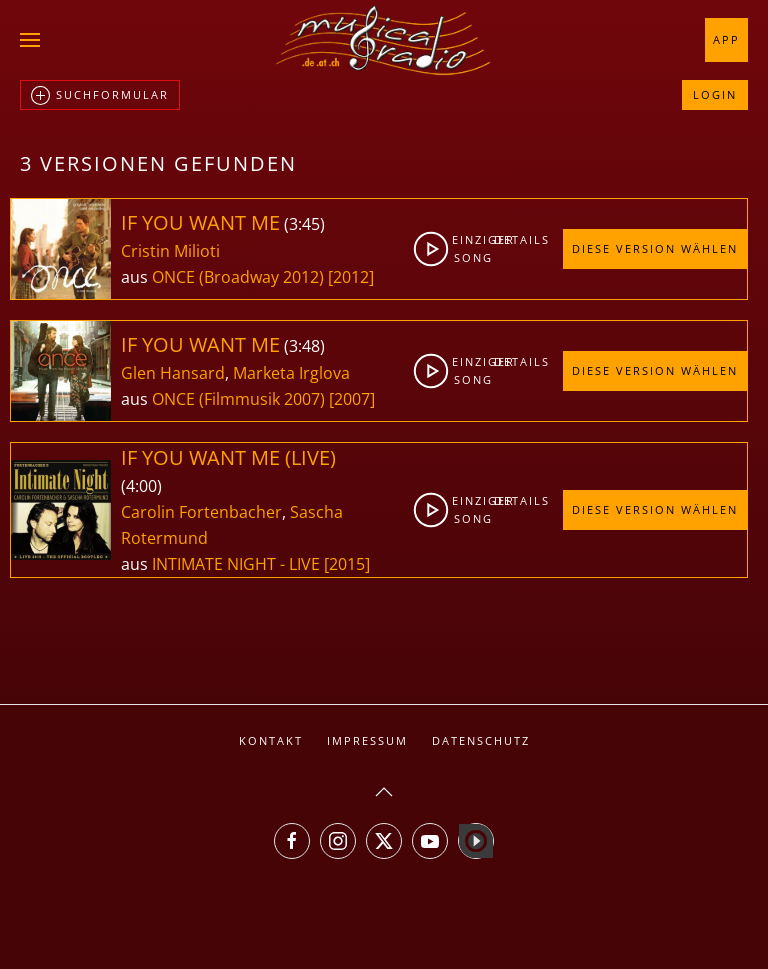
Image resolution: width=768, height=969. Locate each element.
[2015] (347, 564)
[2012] (351, 277)
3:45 (304, 224)
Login (715, 94)
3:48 (304, 346)
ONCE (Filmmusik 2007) (238, 399)
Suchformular (100, 96)
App (726, 39)
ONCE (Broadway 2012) (238, 277)
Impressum (367, 740)
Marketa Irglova (291, 373)
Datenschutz (481, 740)
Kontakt (271, 740)
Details (511, 239)
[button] (30, 40)
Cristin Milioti (170, 251)
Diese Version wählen (655, 248)
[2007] (352, 399)
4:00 (141, 486)
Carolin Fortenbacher (201, 512)
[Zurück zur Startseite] (384, 40)
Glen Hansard (173, 373)
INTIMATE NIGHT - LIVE (238, 564)
